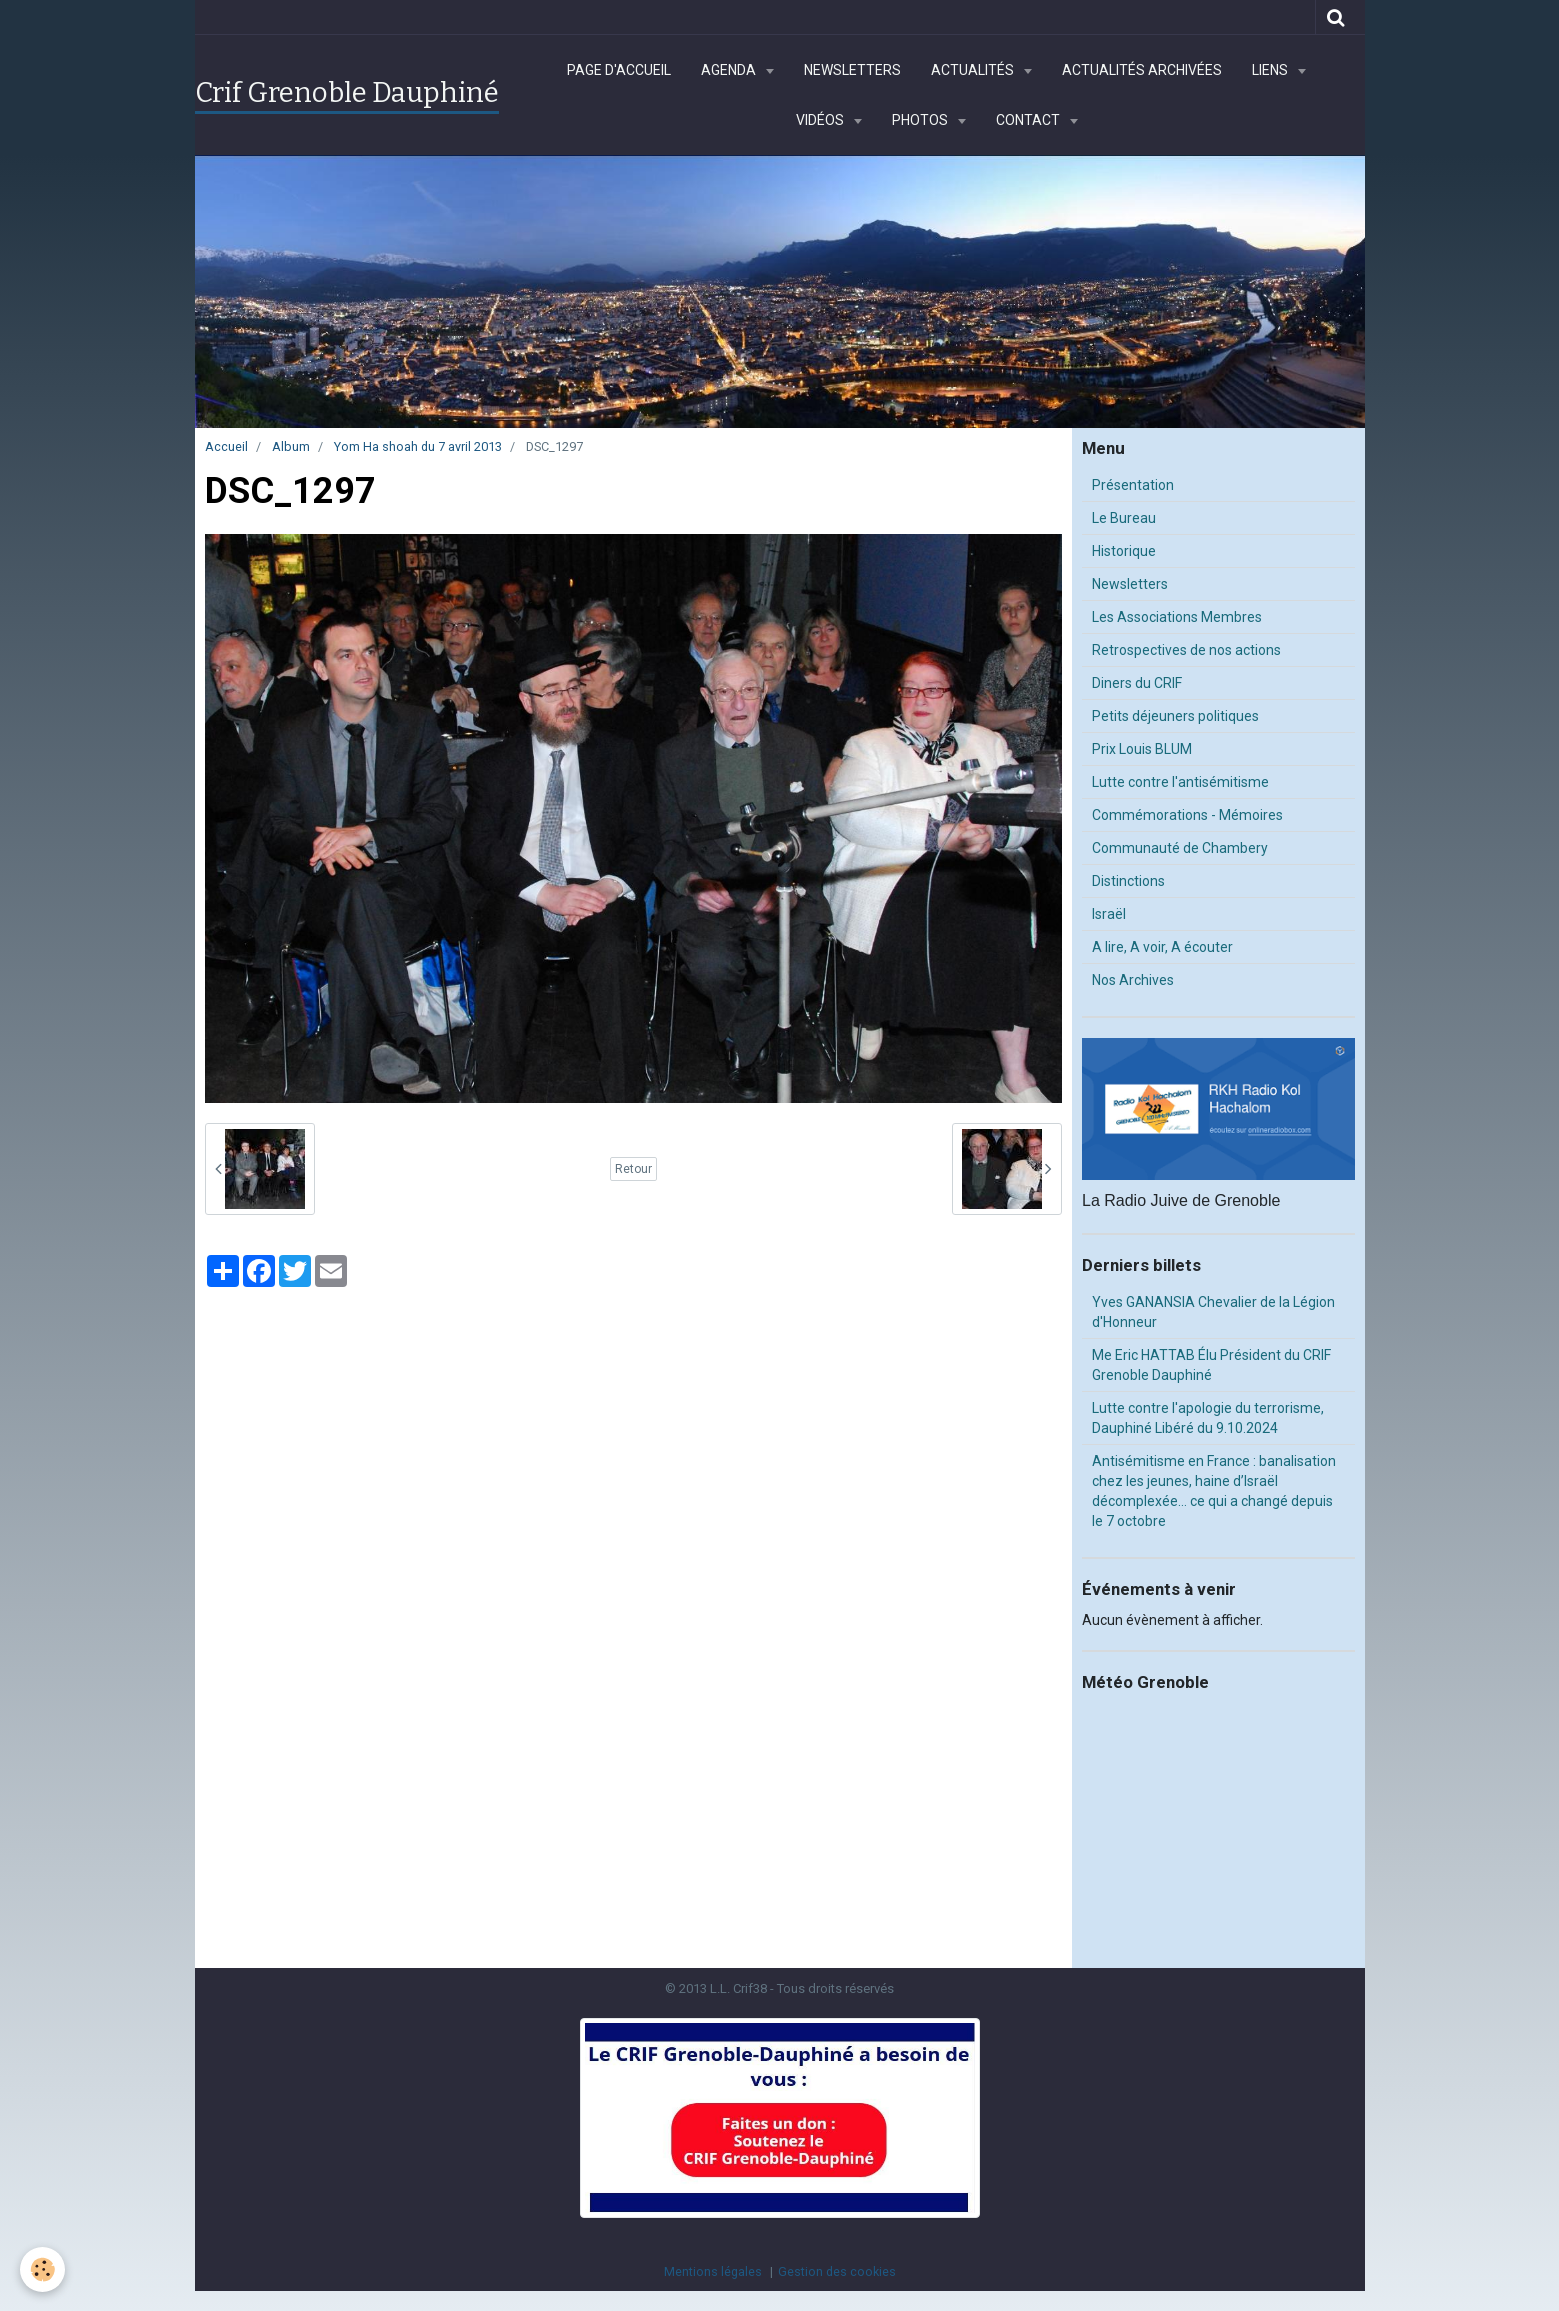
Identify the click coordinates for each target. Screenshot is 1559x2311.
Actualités (974, 70)
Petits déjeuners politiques (1175, 716)
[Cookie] (42, 2269)
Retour (633, 1169)
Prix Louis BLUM (1142, 749)
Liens (1271, 70)
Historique (1124, 551)
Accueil (226, 446)
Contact (1029, 120)
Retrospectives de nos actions (1186, 650)
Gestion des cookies (837, 2271)
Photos (921, 120)
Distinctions (1128, 881)
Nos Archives (1133, 980)
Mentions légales (713, 2271)
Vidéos (821, 120)
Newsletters (852, 70)
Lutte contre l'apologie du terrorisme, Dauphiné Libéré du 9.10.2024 (1208, 1418)
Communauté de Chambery (1180, 848)
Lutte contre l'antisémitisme (1180, 782)
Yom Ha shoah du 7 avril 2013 (418, 446)
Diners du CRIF (1137, 683)
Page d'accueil (619, 70)
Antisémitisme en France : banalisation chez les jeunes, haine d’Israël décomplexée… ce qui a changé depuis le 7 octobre (1214, 1491)
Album (291, 446)
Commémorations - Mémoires (1187, 815)
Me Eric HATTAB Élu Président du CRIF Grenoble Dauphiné (1211, 1365)
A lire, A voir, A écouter (1162, 947)
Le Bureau (1124, 518)
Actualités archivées (1142, 70)
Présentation (1133, 485)
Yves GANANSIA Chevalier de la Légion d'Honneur (1213, 1312)
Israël (1109, 914)
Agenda (730, 70)
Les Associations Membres (1177, 617)
